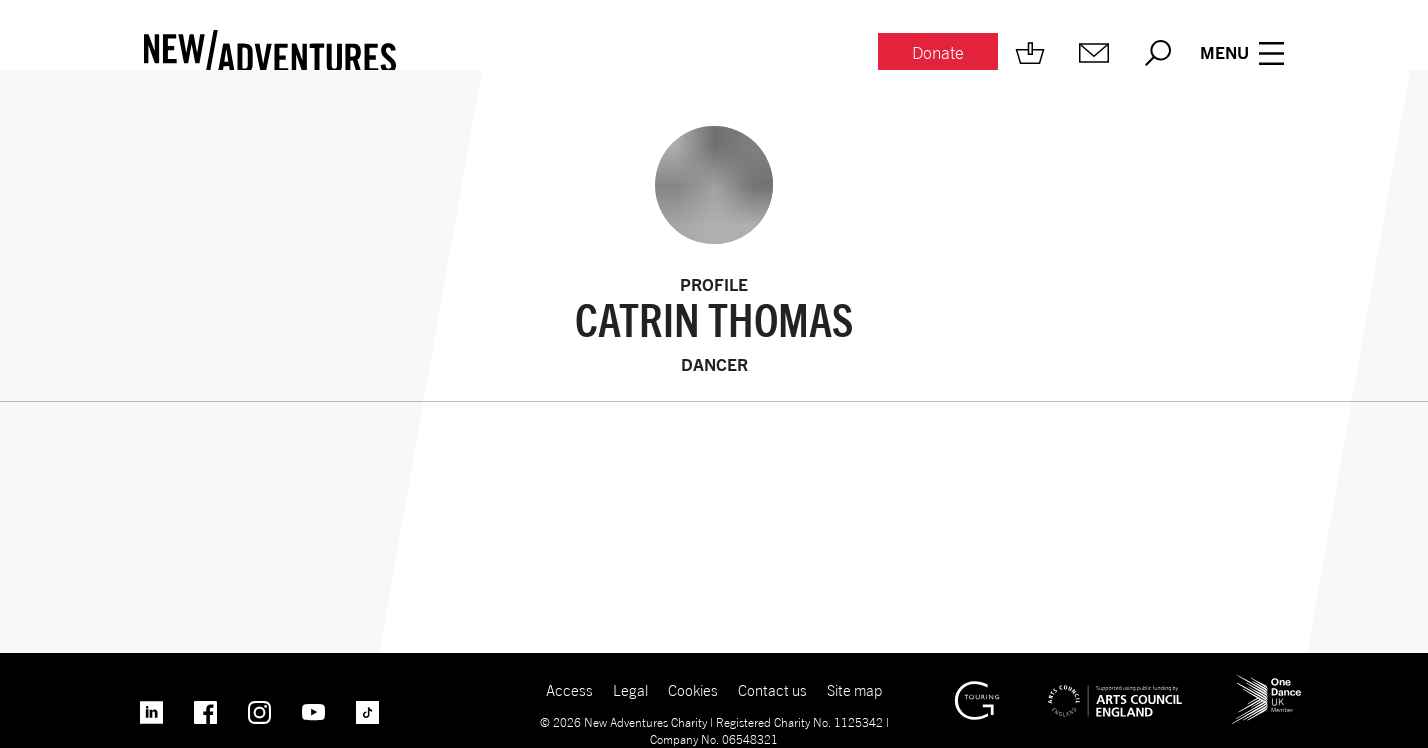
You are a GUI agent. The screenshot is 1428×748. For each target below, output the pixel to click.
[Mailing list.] (1094, 53)
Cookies (693, 690)
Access (569, 690)
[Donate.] (938, 53)
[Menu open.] (1242, 53)
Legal (630, 690)
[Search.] (1158, 53)
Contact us (772, 690)
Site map (855, 690)
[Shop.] (1030, 53)
